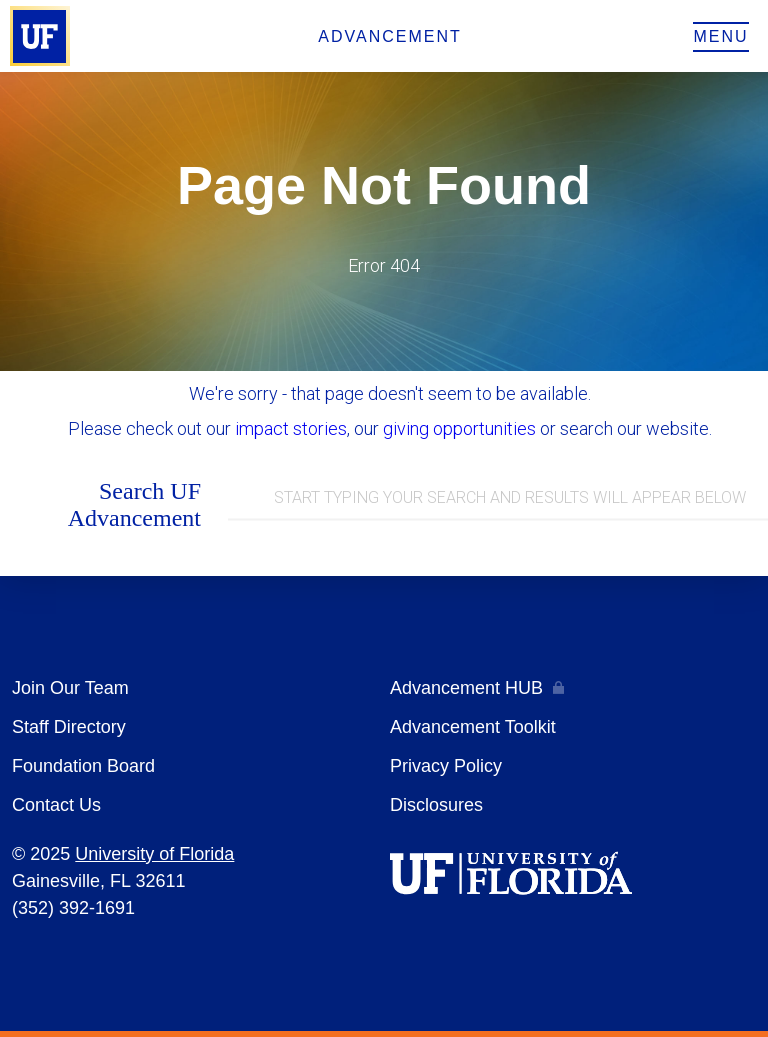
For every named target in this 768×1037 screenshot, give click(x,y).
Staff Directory (69, 727)
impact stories (291, 428)
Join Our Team (70, 688)
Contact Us (56, 805)
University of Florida (154, 854)
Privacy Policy (446, 766)
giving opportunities (459, 428)
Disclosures (436, 805)
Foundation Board (83, 766)
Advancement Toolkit (473, 727)
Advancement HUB (466, 688)
